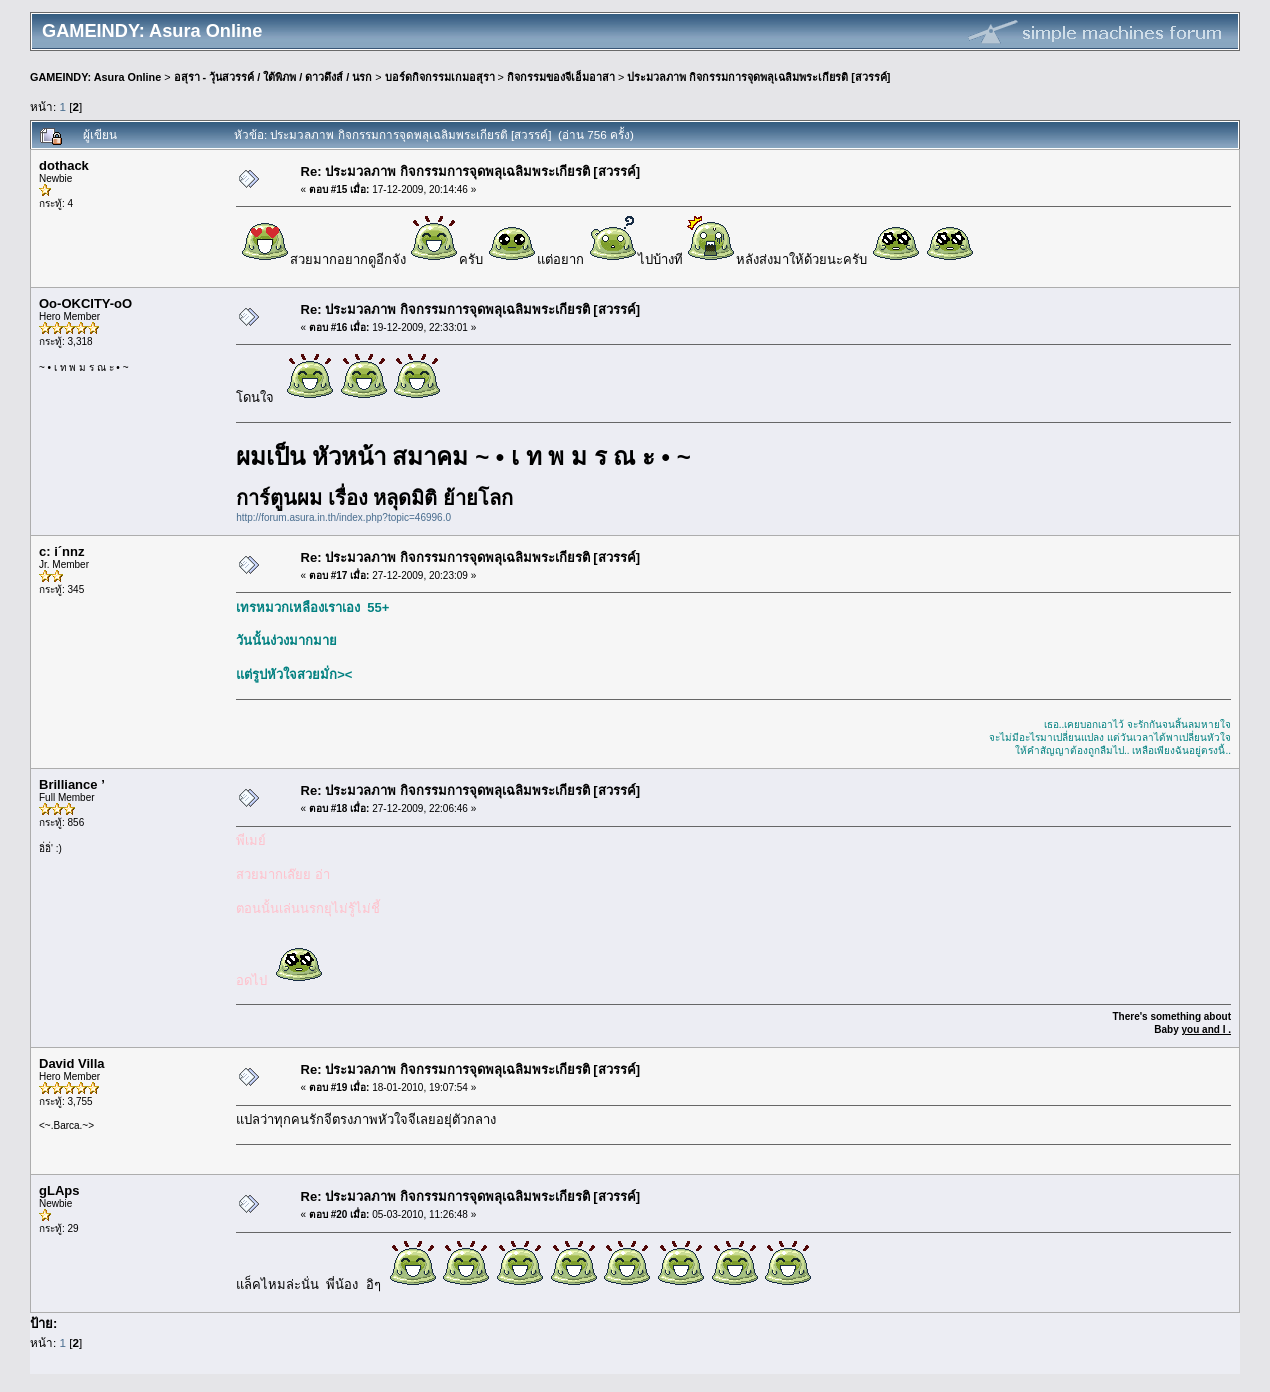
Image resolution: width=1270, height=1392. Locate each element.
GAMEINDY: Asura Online (95, 77)
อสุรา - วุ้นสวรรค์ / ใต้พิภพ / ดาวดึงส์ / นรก (273, 77)
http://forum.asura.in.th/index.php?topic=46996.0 (343, 517)
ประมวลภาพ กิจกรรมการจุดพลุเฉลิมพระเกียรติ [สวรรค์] (758, 77)
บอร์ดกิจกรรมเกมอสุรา (440, 77)
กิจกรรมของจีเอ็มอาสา (561, 77)
